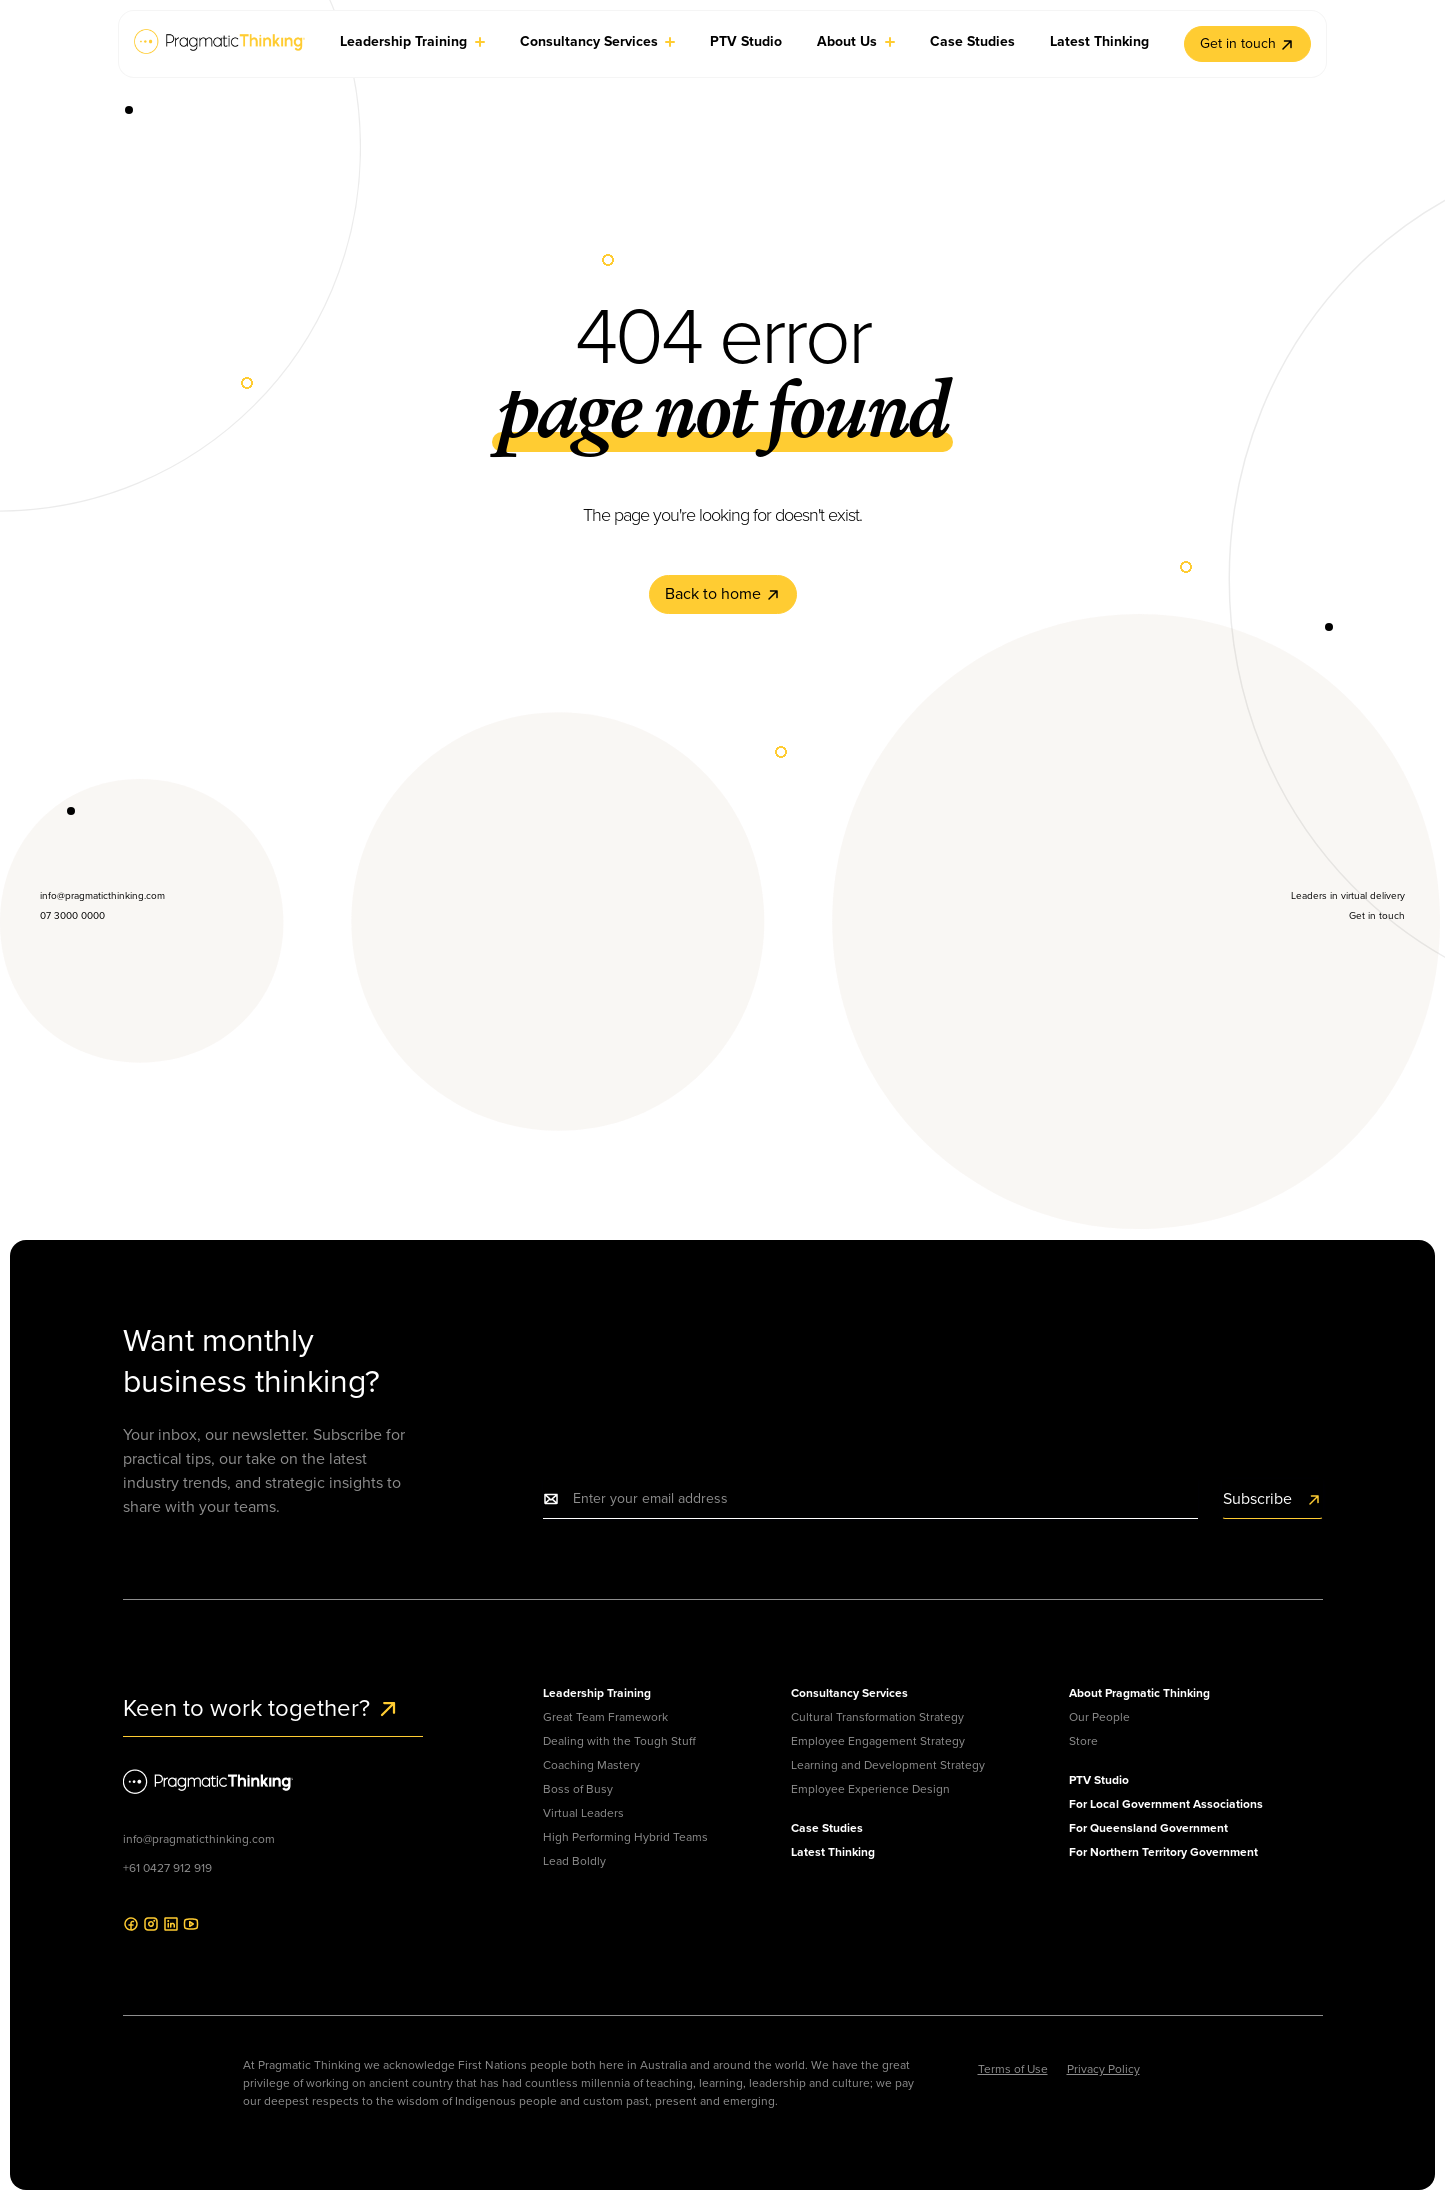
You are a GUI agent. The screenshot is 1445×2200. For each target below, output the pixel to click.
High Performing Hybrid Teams (625, 1837)
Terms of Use (1013, 2069)
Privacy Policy (1103, 2069)
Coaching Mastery (591, 1765)
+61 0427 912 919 (167, 1868)
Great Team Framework (605, 1717)
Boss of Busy (578, 1789)
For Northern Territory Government (1163, 1852)
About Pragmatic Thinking (1139, 1693)
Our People (1099, 1717)
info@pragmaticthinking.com (199, 1839)
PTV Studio (1099, 1780)
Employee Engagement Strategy (878, 1741)
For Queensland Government (1148, 1828)
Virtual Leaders (583, 1813)
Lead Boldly (574, 1861)
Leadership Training (597, 1693)
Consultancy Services (849, 1693)
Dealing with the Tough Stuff (619, 1741)
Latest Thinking (833, 1852)
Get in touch (1248, 43)
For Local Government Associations (1166, 1804)
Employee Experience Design (870, 1789)
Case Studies (827, 1828)
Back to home (723, 593)
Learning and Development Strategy (888, 1765)
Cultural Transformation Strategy (877, 1717)
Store (1083, 1741)
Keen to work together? (261, 1708)
